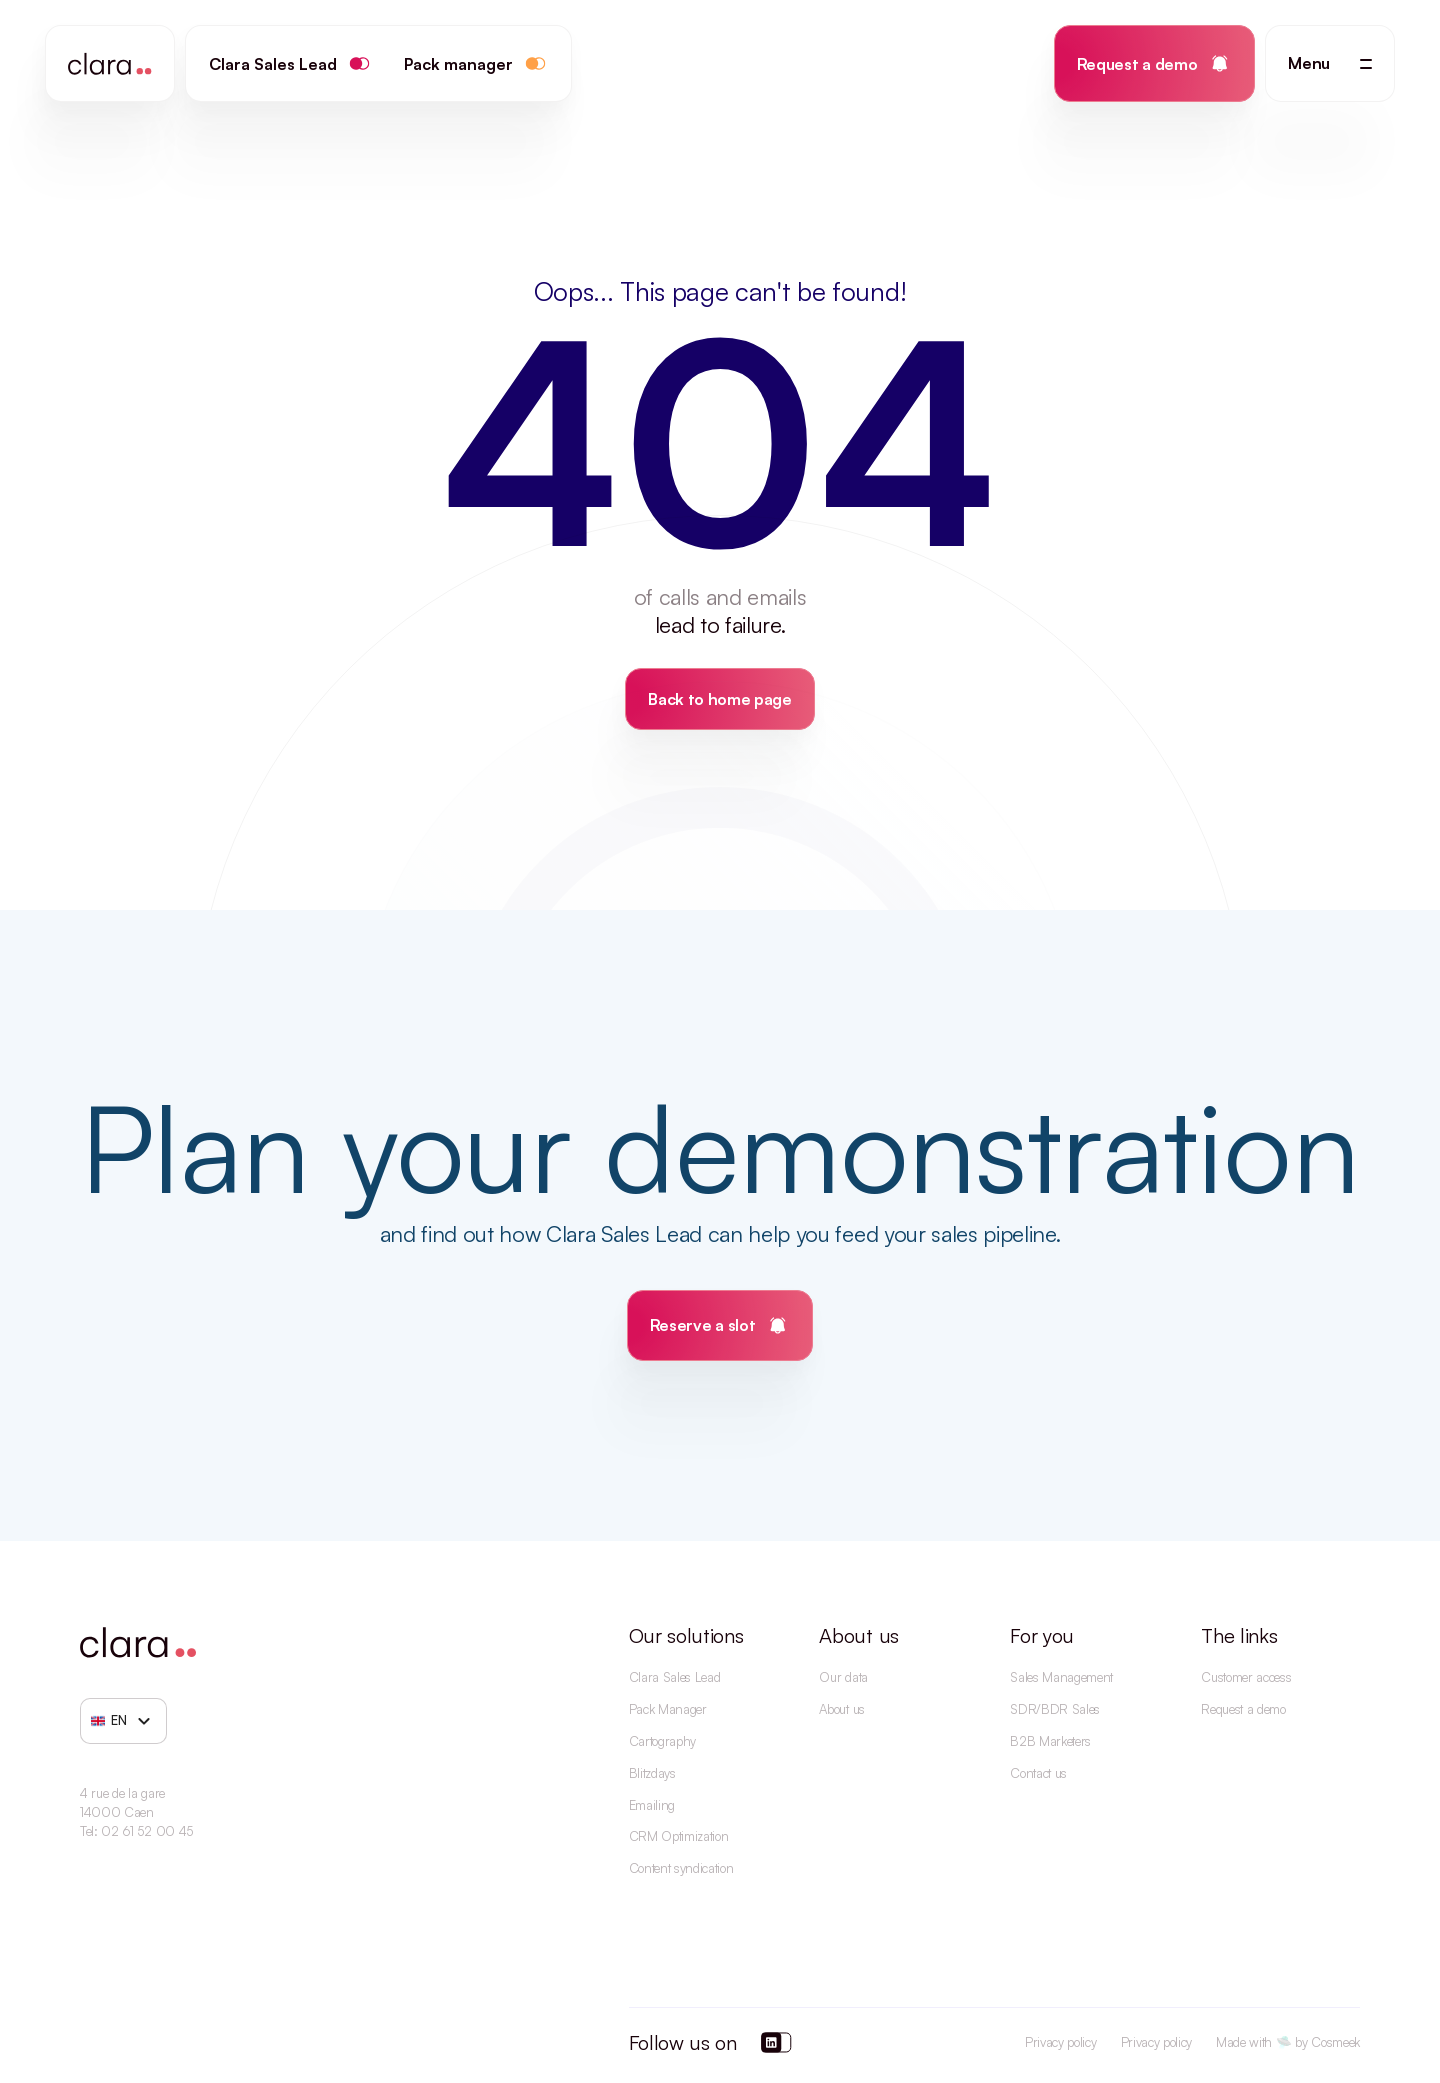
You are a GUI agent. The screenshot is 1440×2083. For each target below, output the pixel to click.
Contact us (1038, 1773)
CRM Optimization (679, 1836)
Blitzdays (652, 1773)
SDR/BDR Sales (1055, 1709)
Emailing (652, 1805)
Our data (843, 1677)
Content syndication (681, 1868)
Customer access (1246, 1677)
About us (841, 1709)
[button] (1330, 63)
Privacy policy (1061, 2042)
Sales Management (1061, 1677)
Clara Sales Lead (675, 1677)
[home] (110, 63)
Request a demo (1243, 1709)
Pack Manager (668, 1709)
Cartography (662, 1741)
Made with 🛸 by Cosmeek (1288, 2042)
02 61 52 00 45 (147, 1831)
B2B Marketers (1050, 1741)
